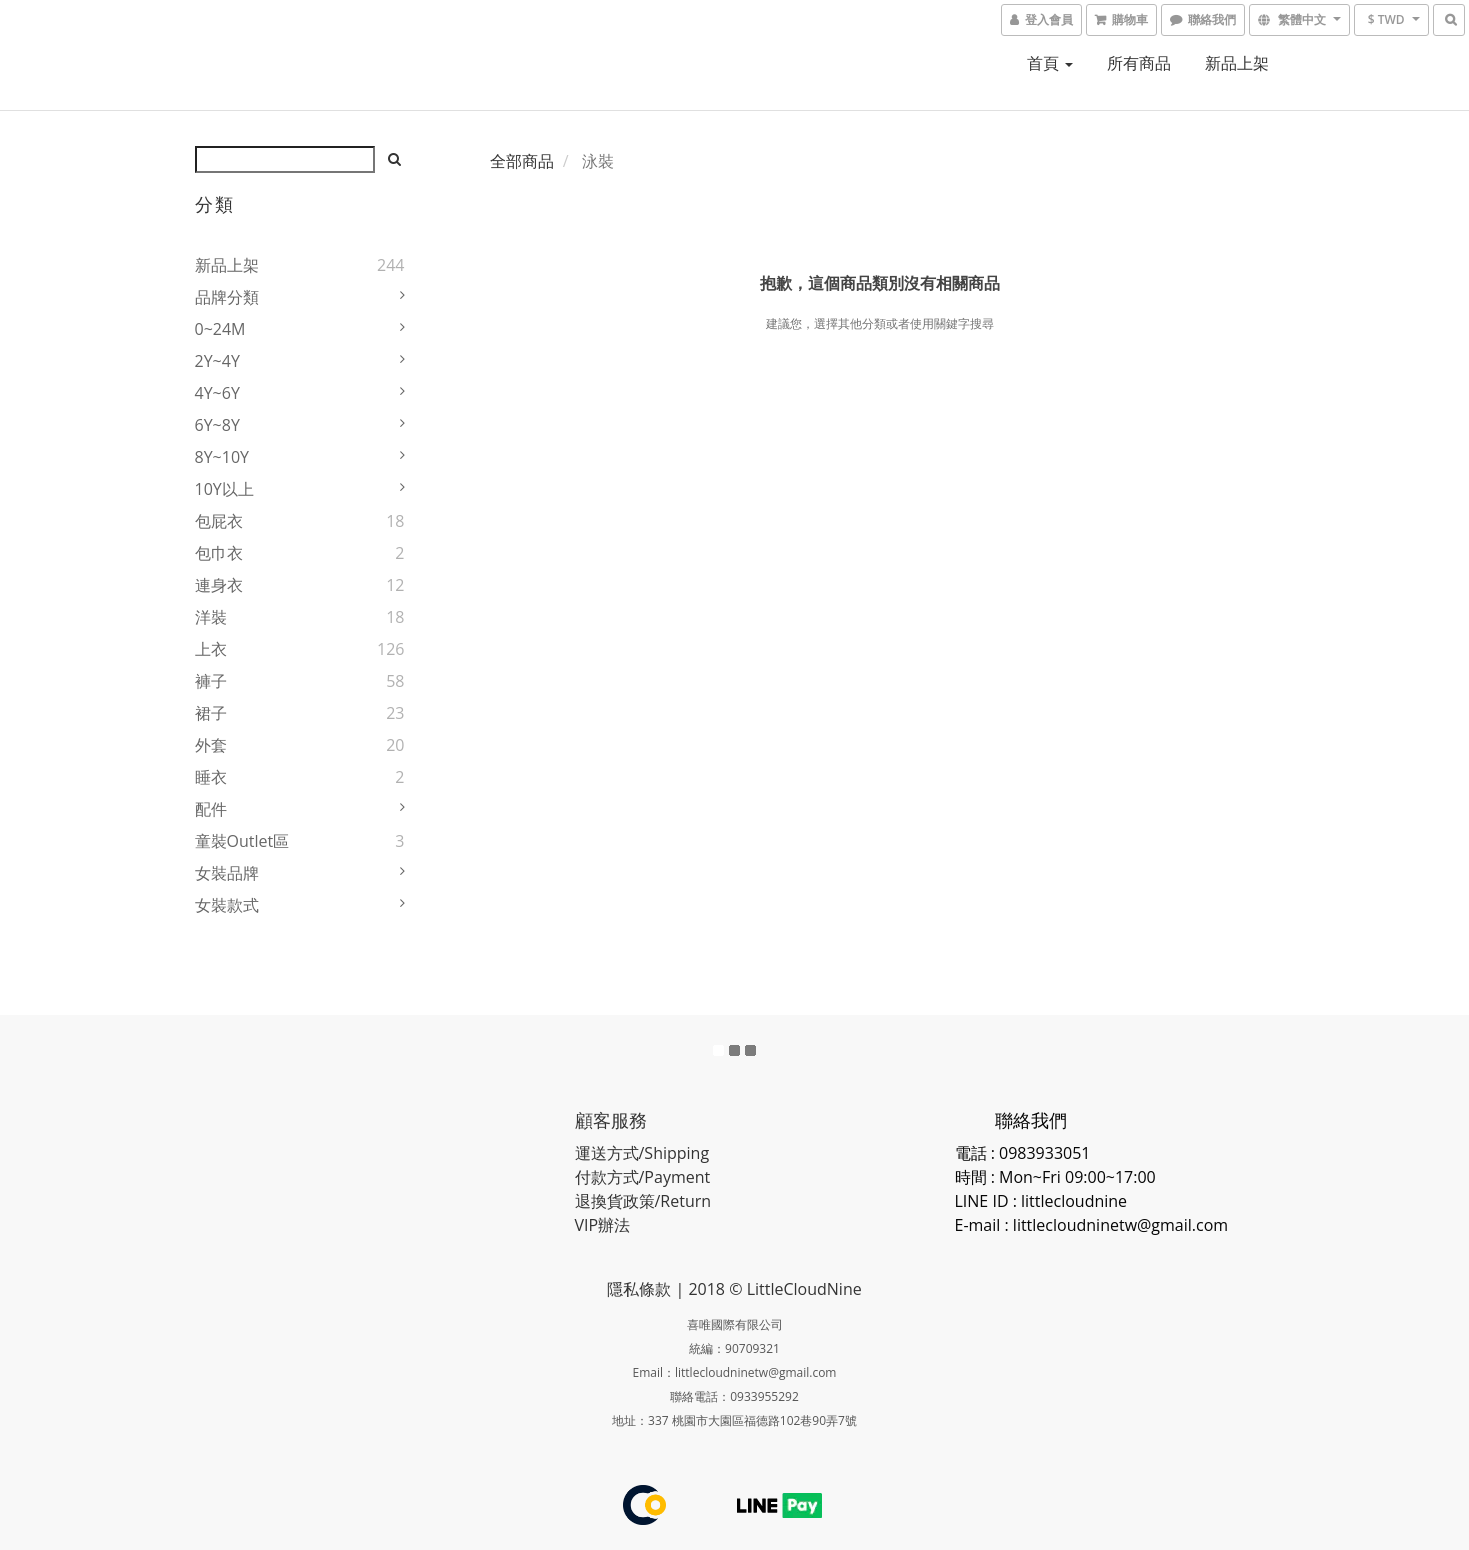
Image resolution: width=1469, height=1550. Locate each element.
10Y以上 (224, 489)
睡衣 (211, 777)
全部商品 (522, 161)
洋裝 (211, 617)
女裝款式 (227, 905)
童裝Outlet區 (242, 841)
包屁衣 (219, 521)
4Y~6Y (217, 393)
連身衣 (219, 585)
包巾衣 (219, 553)
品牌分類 (227, 297)
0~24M (220, 329)
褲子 (211, 681)
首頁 (1050, 63)
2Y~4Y (217, 361)
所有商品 (1139, 63)
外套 (211, 745)
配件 (211, 809)
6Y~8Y (217, 425)
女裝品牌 (227, 873)
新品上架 (1237, 63)
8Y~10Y (222, 457)
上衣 (211, 649)
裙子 (211, 713)
